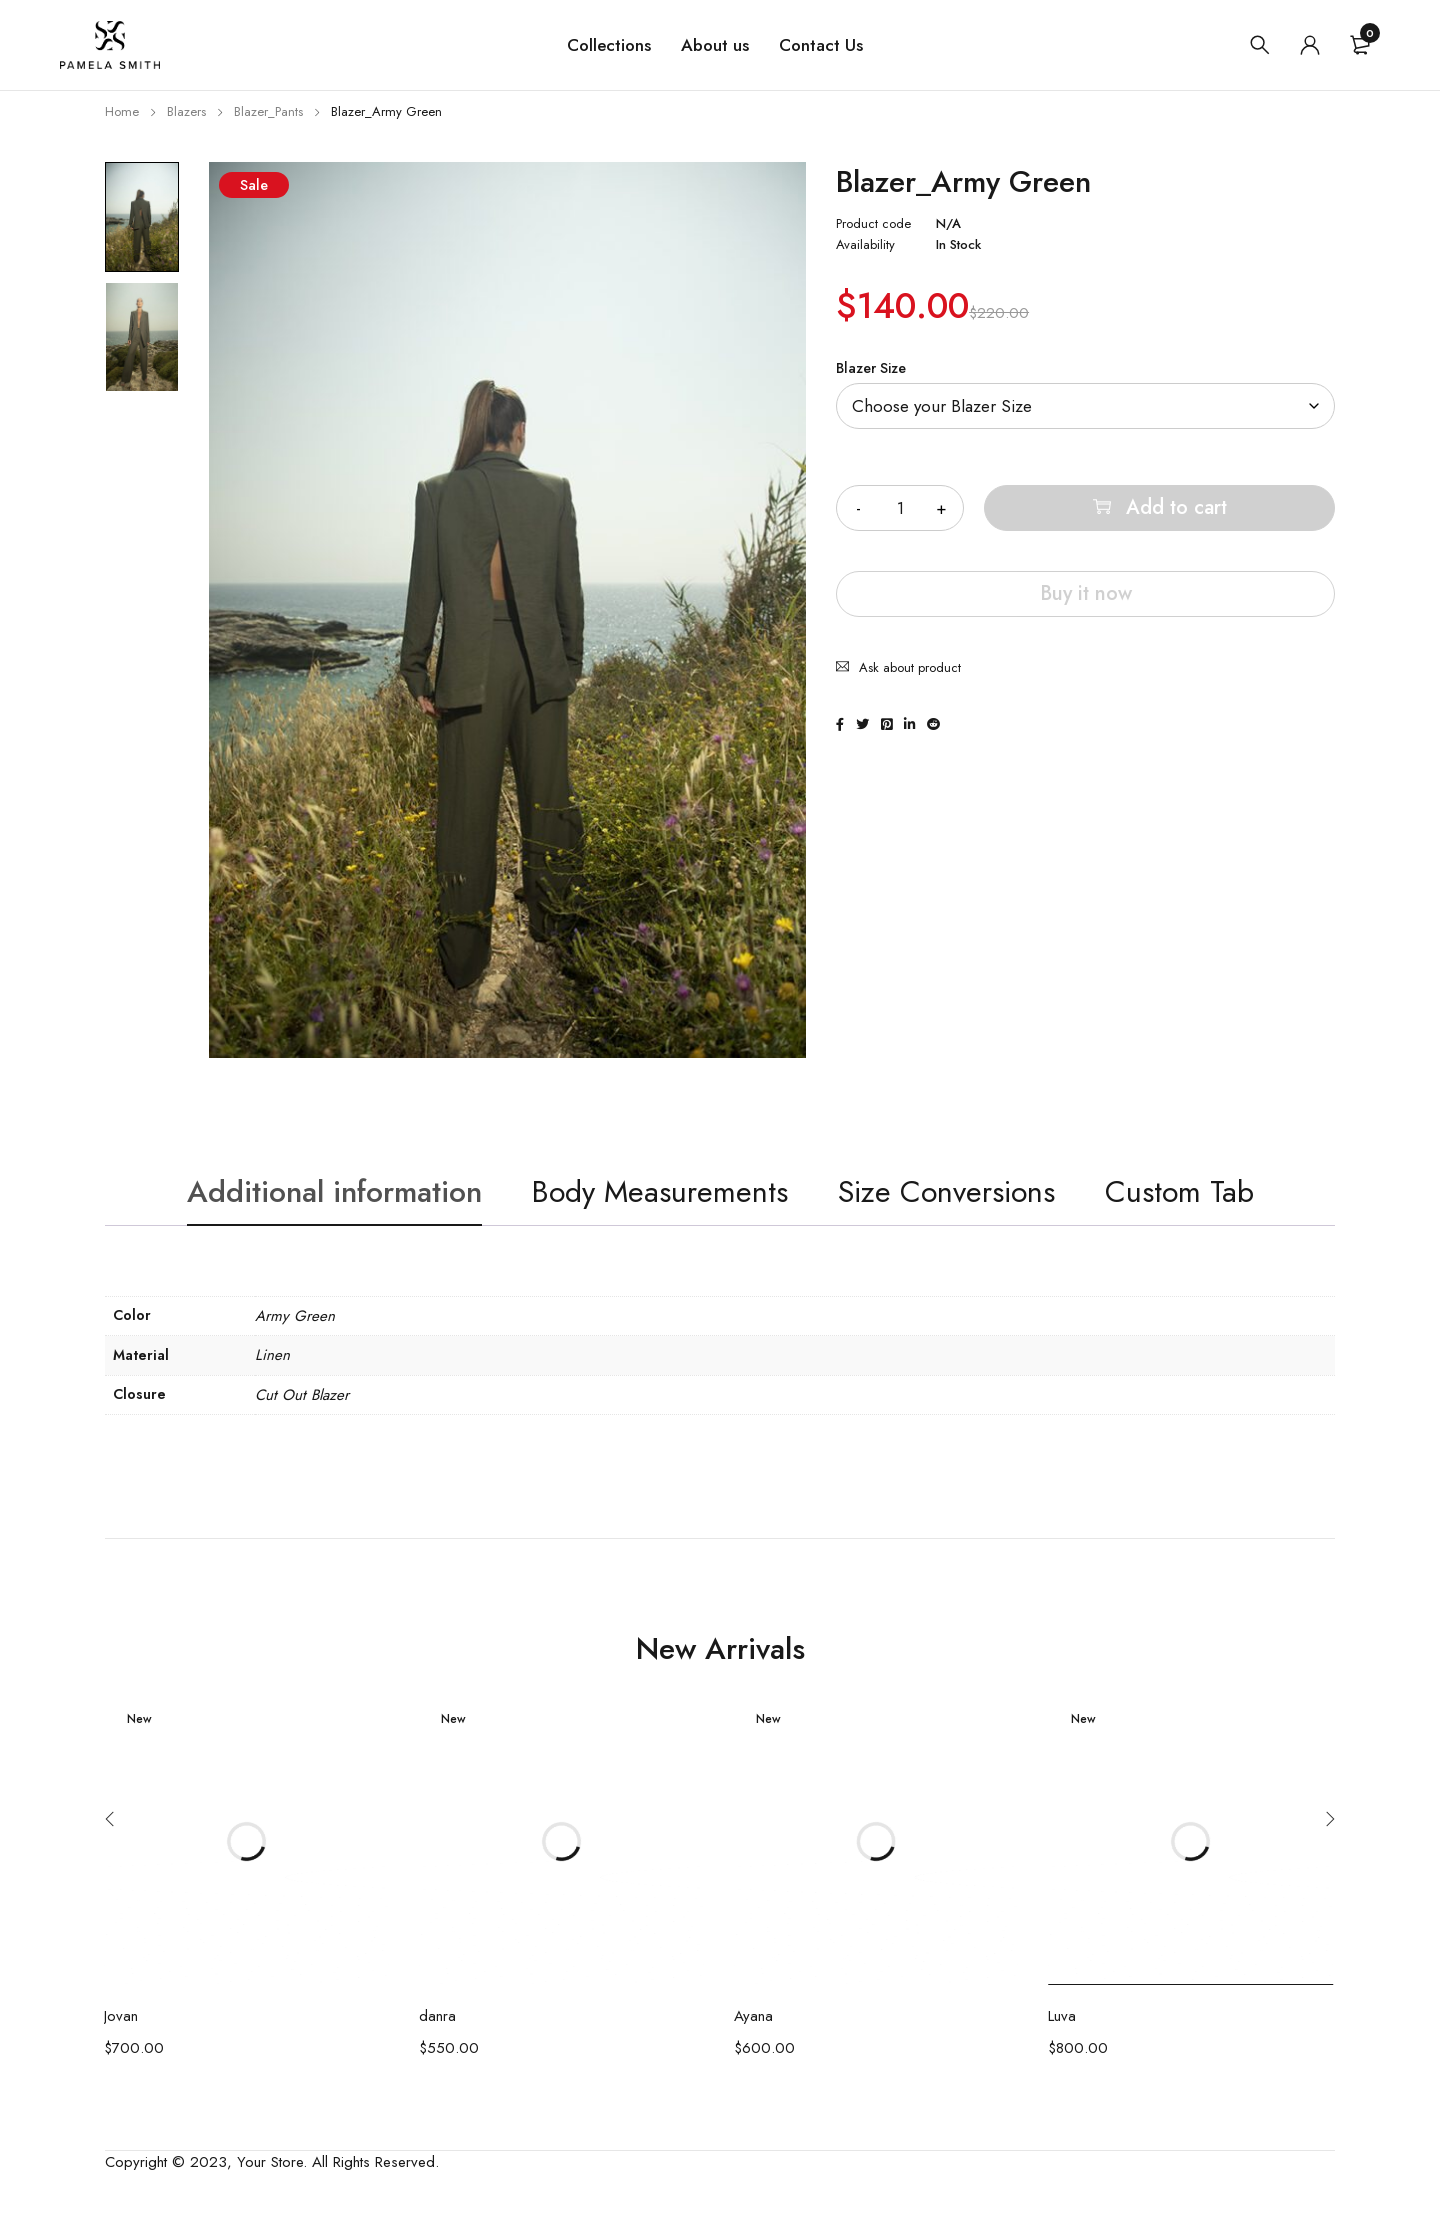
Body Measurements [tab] (660, 1191)
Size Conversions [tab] (946, 1191)
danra (437, 2016)
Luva (1062, 2016)
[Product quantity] (900, 508)
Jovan (121, 2016)
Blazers (186, 111)
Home (122, 111)
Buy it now (1086, 593)
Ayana (753, 2016)
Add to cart (1176, 507)
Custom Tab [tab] (1179, 1191)
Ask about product (910, 667)
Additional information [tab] (334, 1191)
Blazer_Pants (268, 111)
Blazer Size (871, 368)
